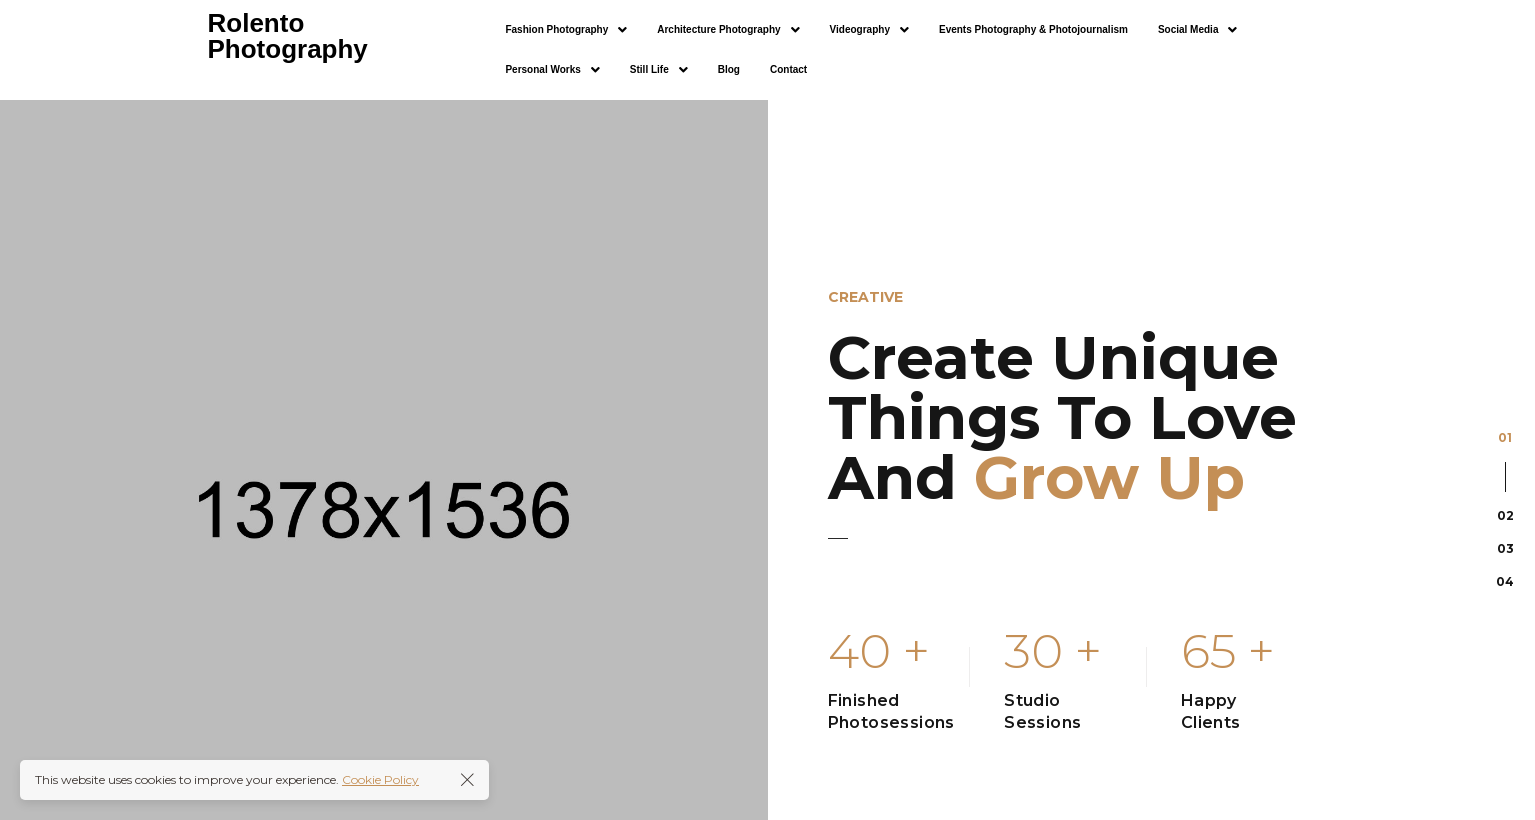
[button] (566, 30)
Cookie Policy (380, 779)
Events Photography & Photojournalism (1033, 29)
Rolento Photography (288, 36)
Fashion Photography (566, 30)
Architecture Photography (728, 30)
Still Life (659, 70)
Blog (729, 69)
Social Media (1198, 30)
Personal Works (552, 70)
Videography (869, 30)
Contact (788, 69)
